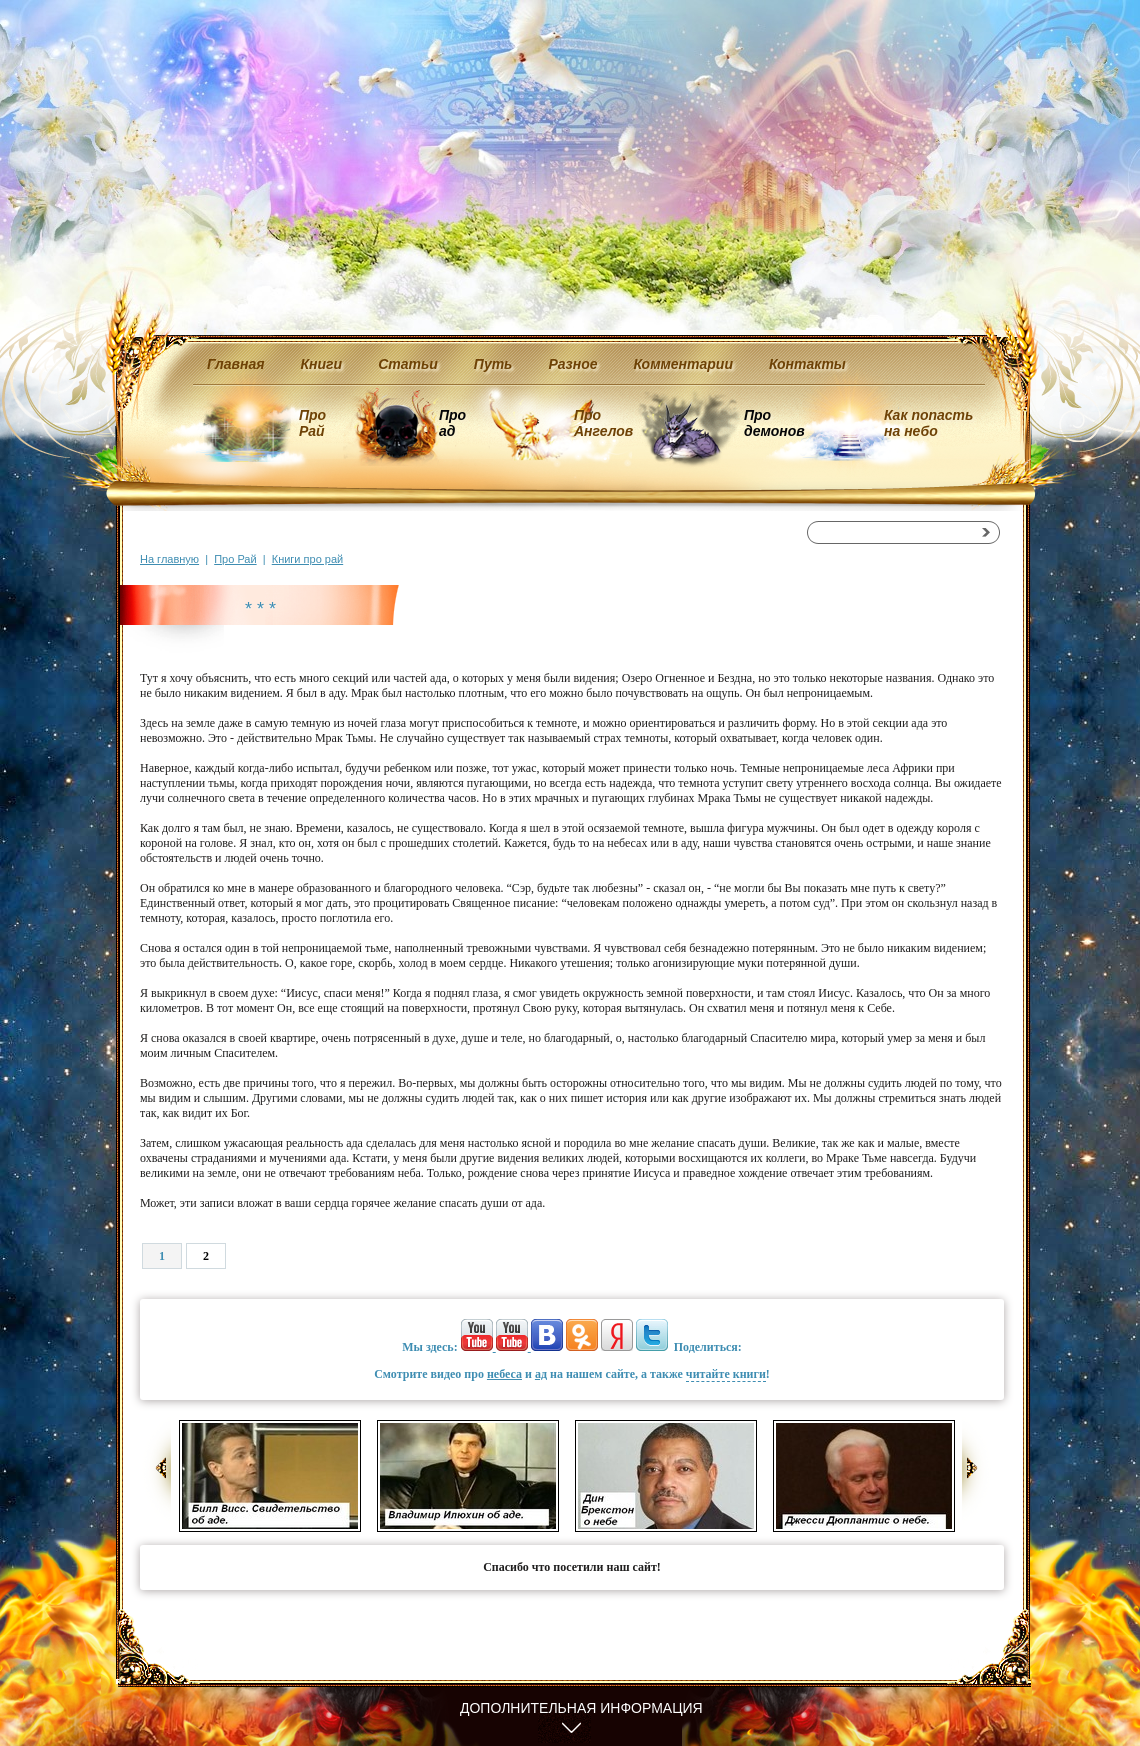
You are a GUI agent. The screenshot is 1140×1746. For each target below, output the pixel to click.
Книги (322, 364)
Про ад (451, 423)
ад (541, 1374)
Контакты (807, 364)
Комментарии (683, 364)
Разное (572, 364)
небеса (504, 1374)
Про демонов (774, 423)
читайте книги (726, 1374)
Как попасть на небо (928, 423)
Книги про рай (307, 559)
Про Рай (312, 423)
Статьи (408, 364)
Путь (493, 364)
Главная (236, 364)
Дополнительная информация (581, 1708)
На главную (169, 559)
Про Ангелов (603, 423)
